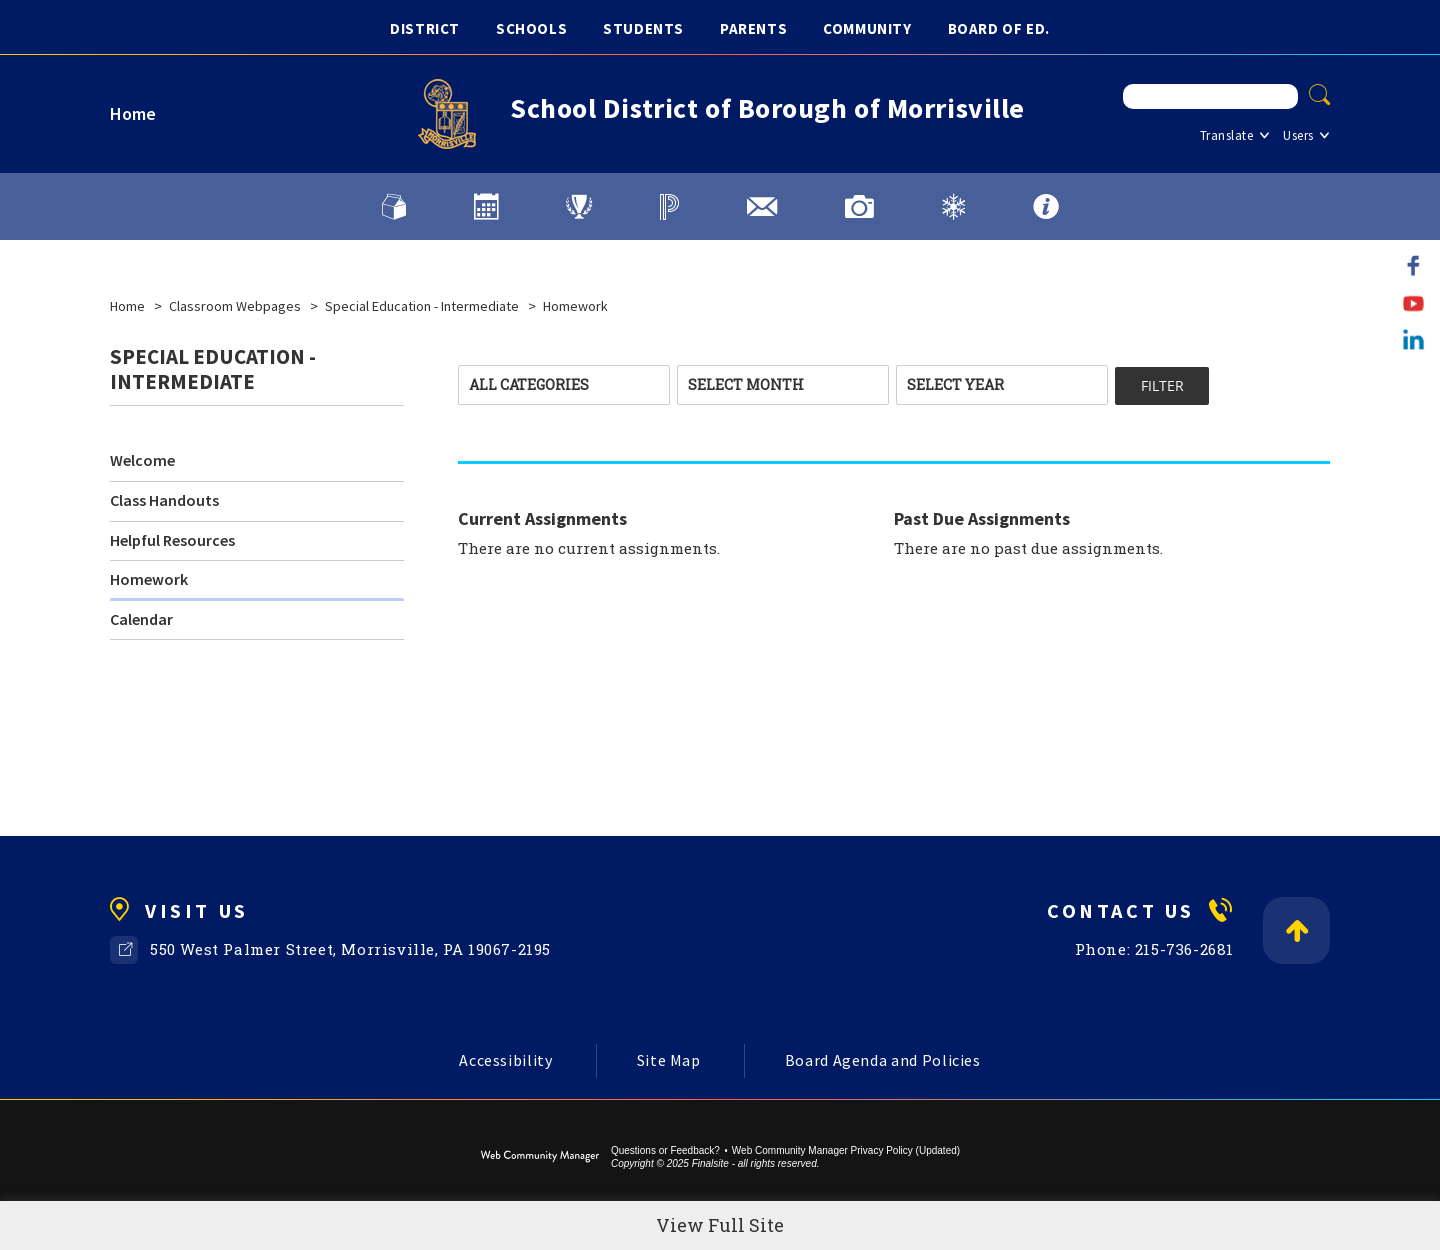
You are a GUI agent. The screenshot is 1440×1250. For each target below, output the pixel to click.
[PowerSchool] (669, 207)
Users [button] (1298, 135)
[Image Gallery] (859, 207)
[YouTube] (1413, 302)
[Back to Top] (1296, 930)
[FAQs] (1046, 207)
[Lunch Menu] (394, 207)
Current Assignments (542, 518)
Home (133, 113)
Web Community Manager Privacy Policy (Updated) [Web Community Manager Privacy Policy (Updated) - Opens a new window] (846, 1150)
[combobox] (564, 385)
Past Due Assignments (982, 518)
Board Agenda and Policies (883, 1060)
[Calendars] (486, 207)
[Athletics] (579, 207)
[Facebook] (1413, 265)
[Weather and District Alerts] (953, 207)
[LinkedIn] (1413, 339)
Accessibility (505, 1060)
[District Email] (762, 207)
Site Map (669, 1060)
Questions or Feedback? (665, 1150)
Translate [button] (1227, 135)
